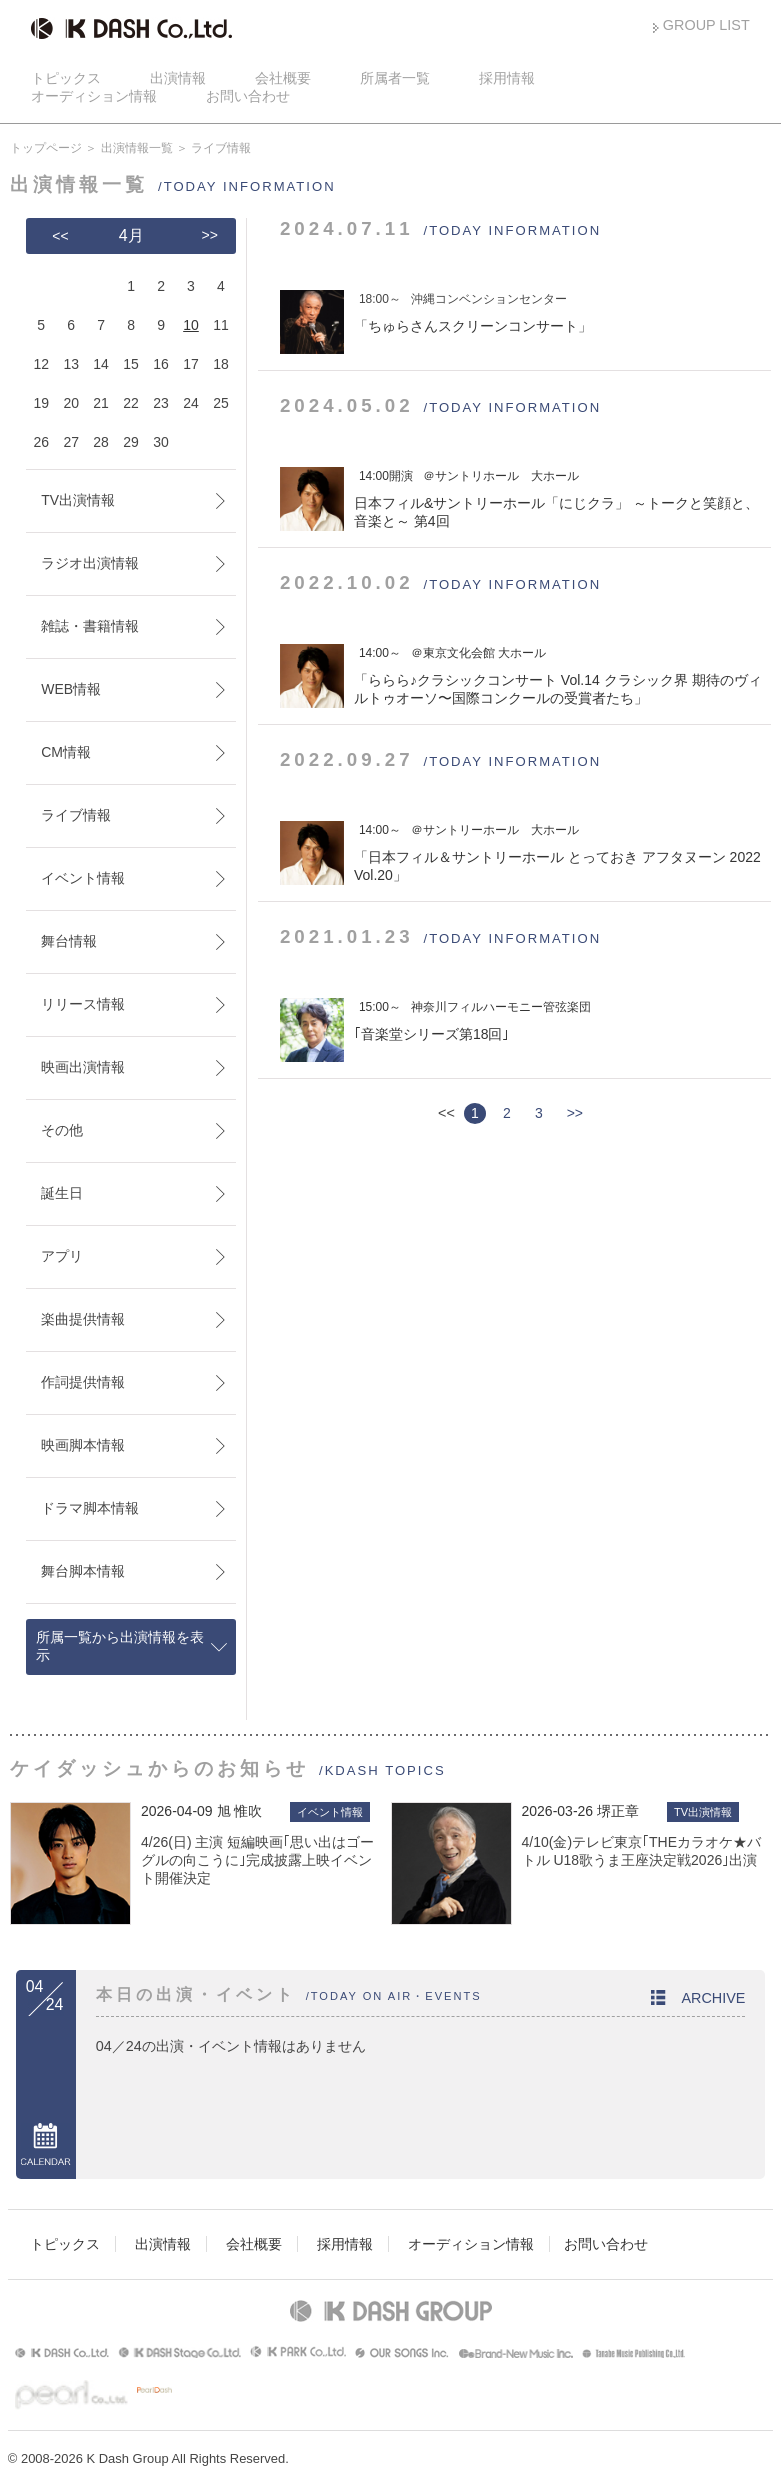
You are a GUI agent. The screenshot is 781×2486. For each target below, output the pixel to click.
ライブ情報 (76, 815)
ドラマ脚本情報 (90, 1508)
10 (191, 325)
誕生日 (62, 1193)
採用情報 (507, 78)
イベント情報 (83, 878)
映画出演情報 (83, 1067)
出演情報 (178, 78)
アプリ (62, 1256)
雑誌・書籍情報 (90, 626)
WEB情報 (71, 689)
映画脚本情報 (83, 1445)
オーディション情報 (94, 96)
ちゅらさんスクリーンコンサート (473, 326)
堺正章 (618, 1811)
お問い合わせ (248, 96)
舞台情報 (69, 941)
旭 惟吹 (240, 1811)
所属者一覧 (395, 78)
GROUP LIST (706, 25)
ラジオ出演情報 (90, 563)
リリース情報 (83, 1004)
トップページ (46, 148)
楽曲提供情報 (83, 1319)
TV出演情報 (78, 500)
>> (575, 1113)
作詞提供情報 (83, 1382)
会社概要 (283, 78)
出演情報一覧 (137, 148)
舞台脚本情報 (83, 1571)
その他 (62, 1130)
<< (60, 236)
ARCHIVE (713, 1998)
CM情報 (66, 752)
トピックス (66, 78)
